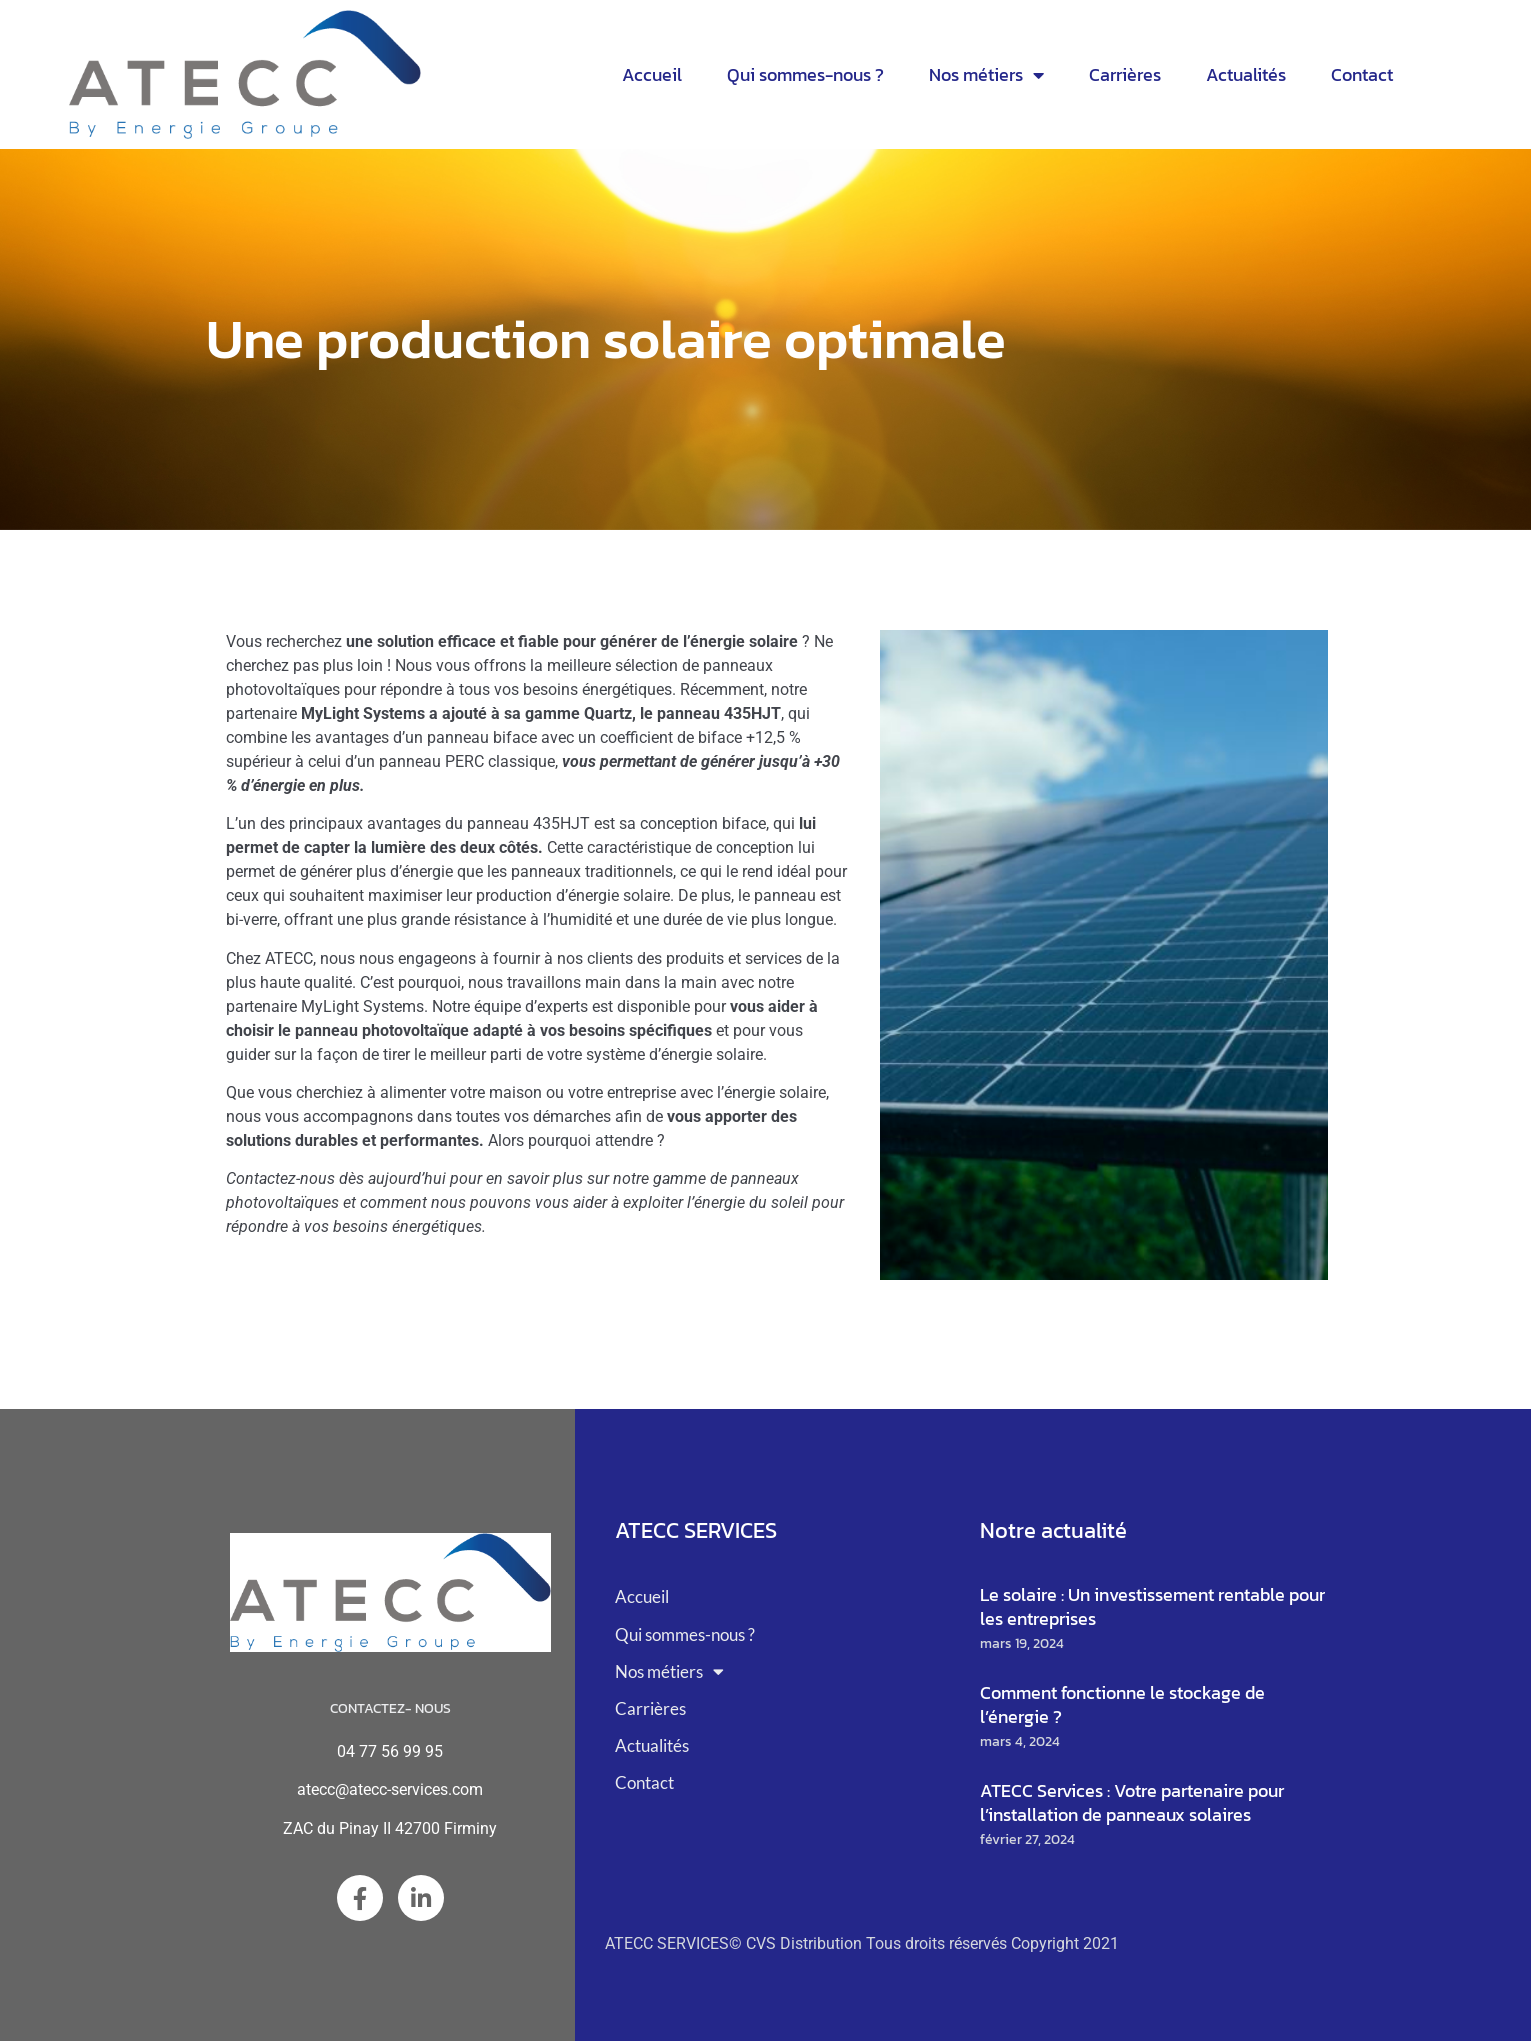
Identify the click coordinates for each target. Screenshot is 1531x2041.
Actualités (1246, 74)
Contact (1362, 74)
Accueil (652, 74)
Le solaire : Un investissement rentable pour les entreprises (1152, 1606)
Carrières (1125, 74)
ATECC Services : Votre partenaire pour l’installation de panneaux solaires (1132, 1802)
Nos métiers (986, 75)
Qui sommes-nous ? (805, 74)
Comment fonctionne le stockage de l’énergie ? (1122, 1704)
